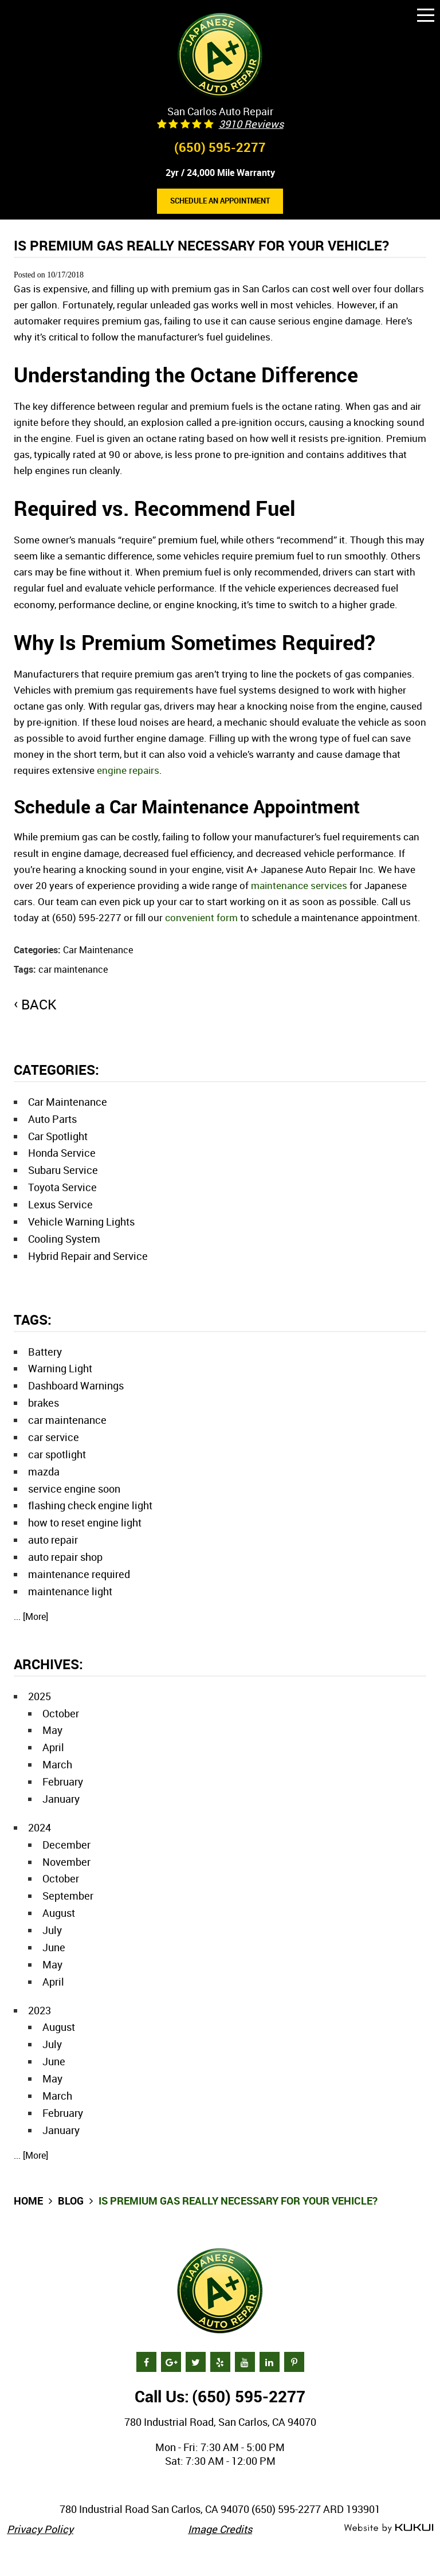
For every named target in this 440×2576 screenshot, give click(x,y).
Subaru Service (63, 1170)
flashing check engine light (90, 1505)
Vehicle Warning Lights (81, 1221)
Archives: (48, 1664)
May (52, 1730)
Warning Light (60, 1368)
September (67, 1895)
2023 (39, 2010)
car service (53, 1437)
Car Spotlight (58, 1136)
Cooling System (64, 1239)
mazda (44, 1471)
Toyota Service (62, 1187)
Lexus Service (60, 1204)
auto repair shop (65, 1557)
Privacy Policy (40, 2529)
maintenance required (79, 1574)
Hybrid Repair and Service (88, 1256)
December (66, 1844)
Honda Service (62, 1153)
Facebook (146, 2362)
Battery (45, 1352)
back (38, 1004)
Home (28, 2200)
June (53, 1947)
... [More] (31, 1616)
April (53, 1747)
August (58, 1913)
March (57, 1764)
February (62, 1781)
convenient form (201, 917)
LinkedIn (270, 2362)
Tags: (33, 1319)
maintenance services (299, 885)
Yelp (220, 2362)
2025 (39, 1696)
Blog (71, 2200)
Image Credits (220, 2529)
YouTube (245, 2362)
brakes (43, 1403)
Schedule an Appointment (220, 200)
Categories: (56, 1069)
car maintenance (73, 969)
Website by (388, 2529)
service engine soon (74, 1489)
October (60, 1713)
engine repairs (128, 770)
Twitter (196, 2362)
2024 (39, 1827)
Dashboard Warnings (76, 1385)
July (52, 1930)
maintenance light (70, 1591)
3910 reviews (251, 124)
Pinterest (294, 2362)
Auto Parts (52, 1119)
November (66, 1862)
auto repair (53, 1540)
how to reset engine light (85, 1522)
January (61, 1799)
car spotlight (57, 1454)
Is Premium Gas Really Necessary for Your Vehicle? (238, 2200)
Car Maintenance (98, 950)
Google (171, 2362)
